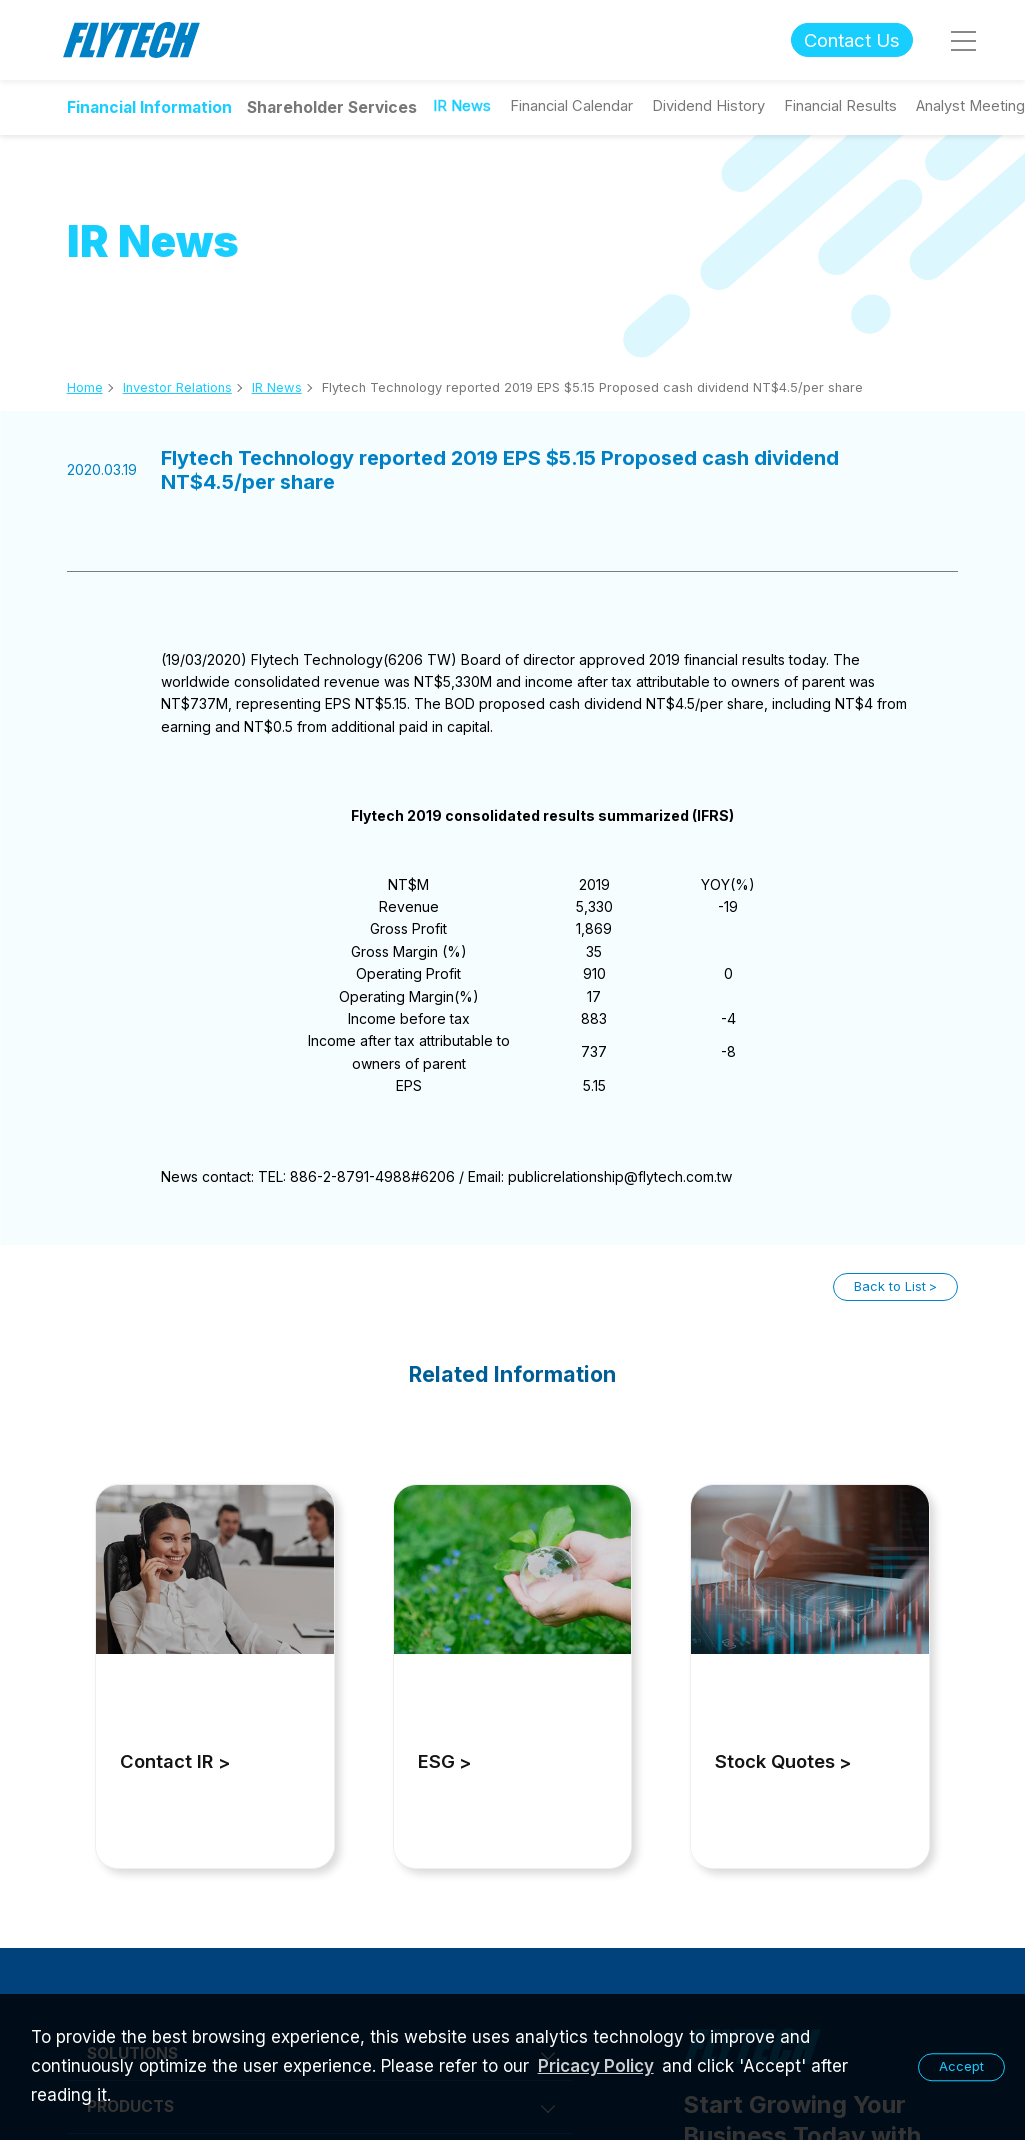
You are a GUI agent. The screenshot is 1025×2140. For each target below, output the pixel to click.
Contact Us (852, 40)
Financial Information (149, 107)
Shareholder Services (332, 107)
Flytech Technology (132, 40)
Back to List (890, 1286)
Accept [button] (961, 2066)
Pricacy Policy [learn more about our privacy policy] (596, 2066)
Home (85, 387)
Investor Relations (177, 387)
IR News (277, 387)
